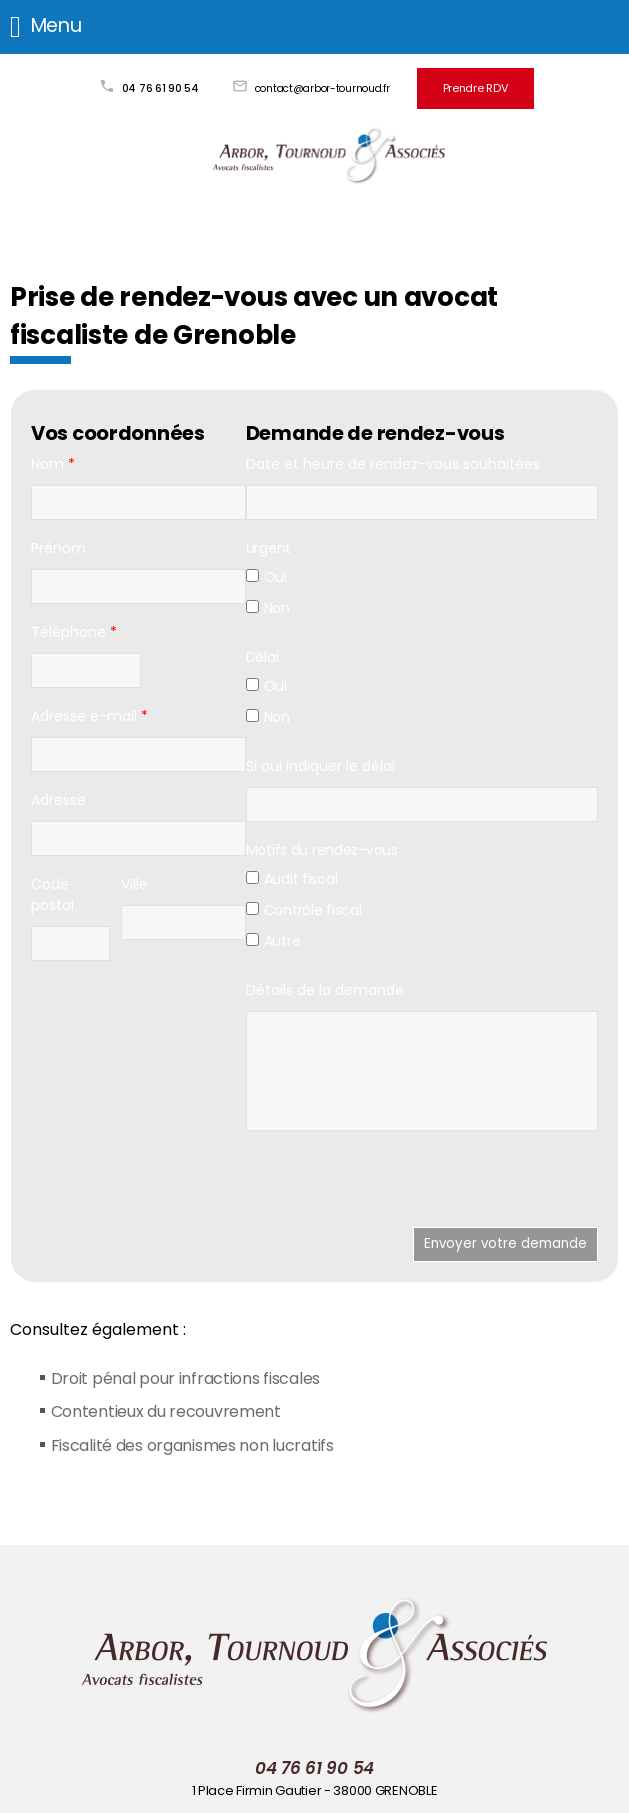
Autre (273, 939)
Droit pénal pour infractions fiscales (186, 1376)
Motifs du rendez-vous (322, 848)
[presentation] (398, 1186)
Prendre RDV (475, 87)
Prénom (58, 546)
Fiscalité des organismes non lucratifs (193, 1443)
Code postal (52, 892)
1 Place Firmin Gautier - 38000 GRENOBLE (315, 1789)
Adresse (58, 798)
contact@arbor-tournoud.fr (326, 87)
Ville (134, 882)
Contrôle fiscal (304, 908)
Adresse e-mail (89, 714)
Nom (53, 462)
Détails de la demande (325, 988)
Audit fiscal (292, 877)
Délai (262, 655)
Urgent (268, 546)
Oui (266, 575)
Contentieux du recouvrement (167, 1410)
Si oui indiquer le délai (320, 764)
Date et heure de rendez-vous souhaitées (393, 462)
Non (268, 606)
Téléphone (74, 630)
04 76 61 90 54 (164, 87)
